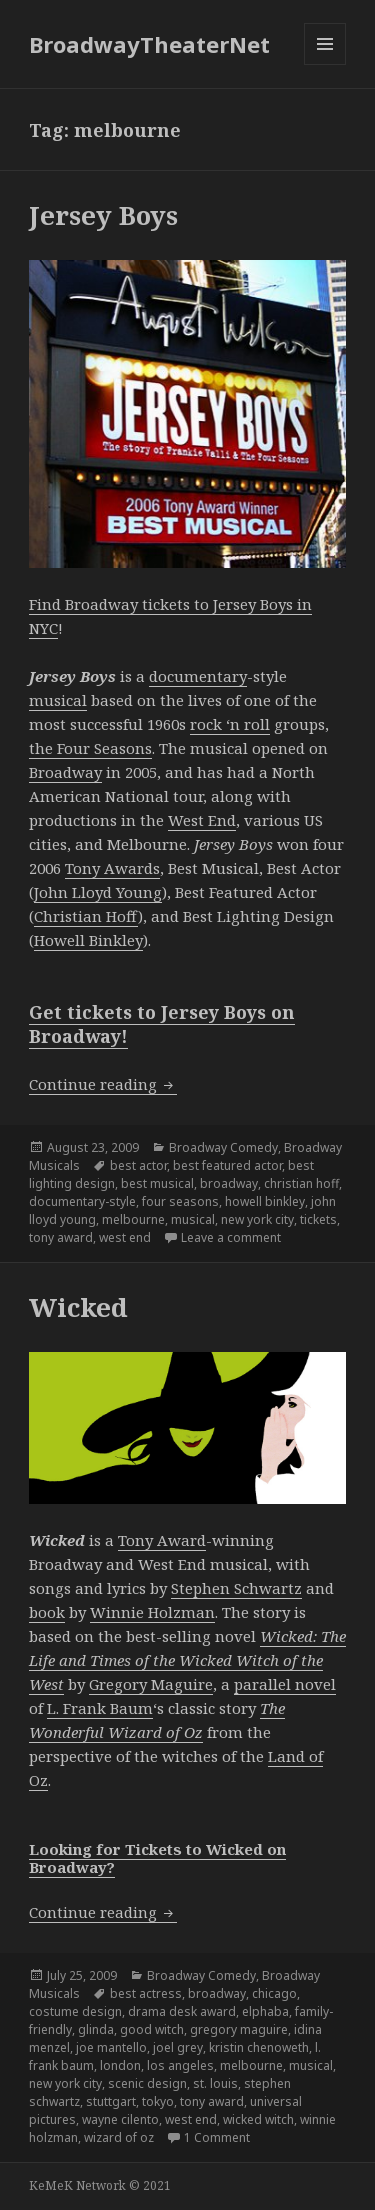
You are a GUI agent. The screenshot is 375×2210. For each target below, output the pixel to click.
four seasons (180, 1201)
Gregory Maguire (151, 1684)
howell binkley (265, 1201)
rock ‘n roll (230, 724)
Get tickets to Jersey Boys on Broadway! (162, 1024)
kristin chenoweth (259, 2047)
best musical (157, 1183)
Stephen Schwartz (236, 1588)
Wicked (78, 1307)
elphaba (265, 2011)
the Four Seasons (90, 748)
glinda (96, 2029)
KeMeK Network (77, 2185)
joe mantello (111, 2047)
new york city (257, 1219)
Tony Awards (112, 868)
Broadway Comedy (223, 1147)
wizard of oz (119, 2137)
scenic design (147, 2083)
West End (202, 820)
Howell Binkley (88, 940)
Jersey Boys (103, 215)
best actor (138, 1165)
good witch (152, 2029)
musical (58, 700)
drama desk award (182, 2011)
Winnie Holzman (152, 1612)
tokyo (158, 2101)
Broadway (65, 772)
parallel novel (285, 1684)
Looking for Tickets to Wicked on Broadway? (157, 1858)
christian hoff (301, 1183)
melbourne (133, 1219)
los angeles (180, 2065)
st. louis (215, 2083)
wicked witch (258, 2119)
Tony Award (162, 1540)
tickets (318, 1219)
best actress (146, 1993)
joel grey (178, 2047)
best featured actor (227, 1165)
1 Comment (217, 2137)
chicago (274, 1993)
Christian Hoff (86, 916)
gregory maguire (239, 2029)
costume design (75, 2011)
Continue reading (103, 1084)
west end (125, 1237)
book (47, 1612)
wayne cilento (120, 2119)
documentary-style (82, 1201)
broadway (229, 1183)
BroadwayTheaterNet (149, 44)
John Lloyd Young (98, 892)
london (120, 2065)
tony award (61, 1237)
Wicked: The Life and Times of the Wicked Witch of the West (187, 1660)
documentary (198, 676)
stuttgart (111, 2101)
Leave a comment (231, 1237)
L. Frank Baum (100, 1708)
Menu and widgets (325, 64)
